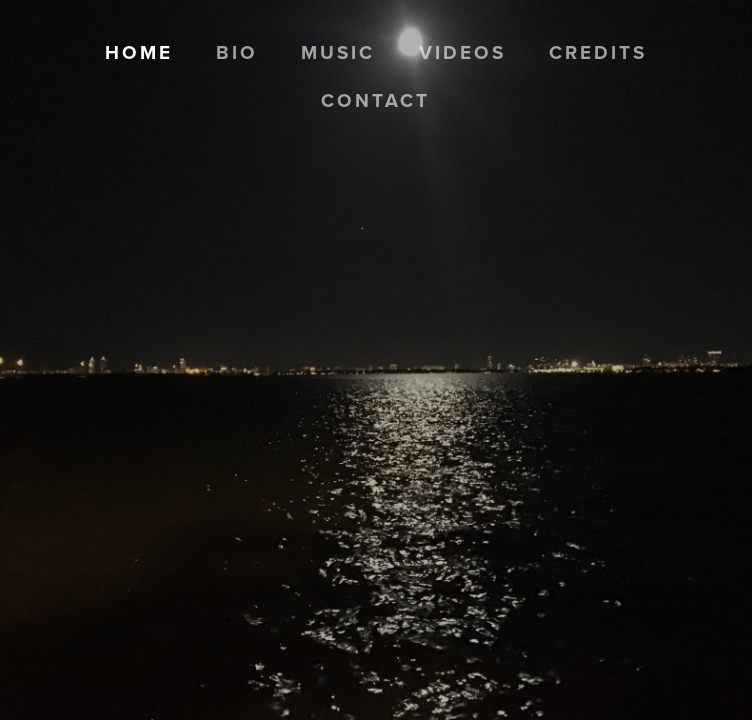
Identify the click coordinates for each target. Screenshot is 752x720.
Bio (237, 52)
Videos (462, 52)
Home (139, 52)
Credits (598, 52)
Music (338, 52)
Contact (375, 100)
